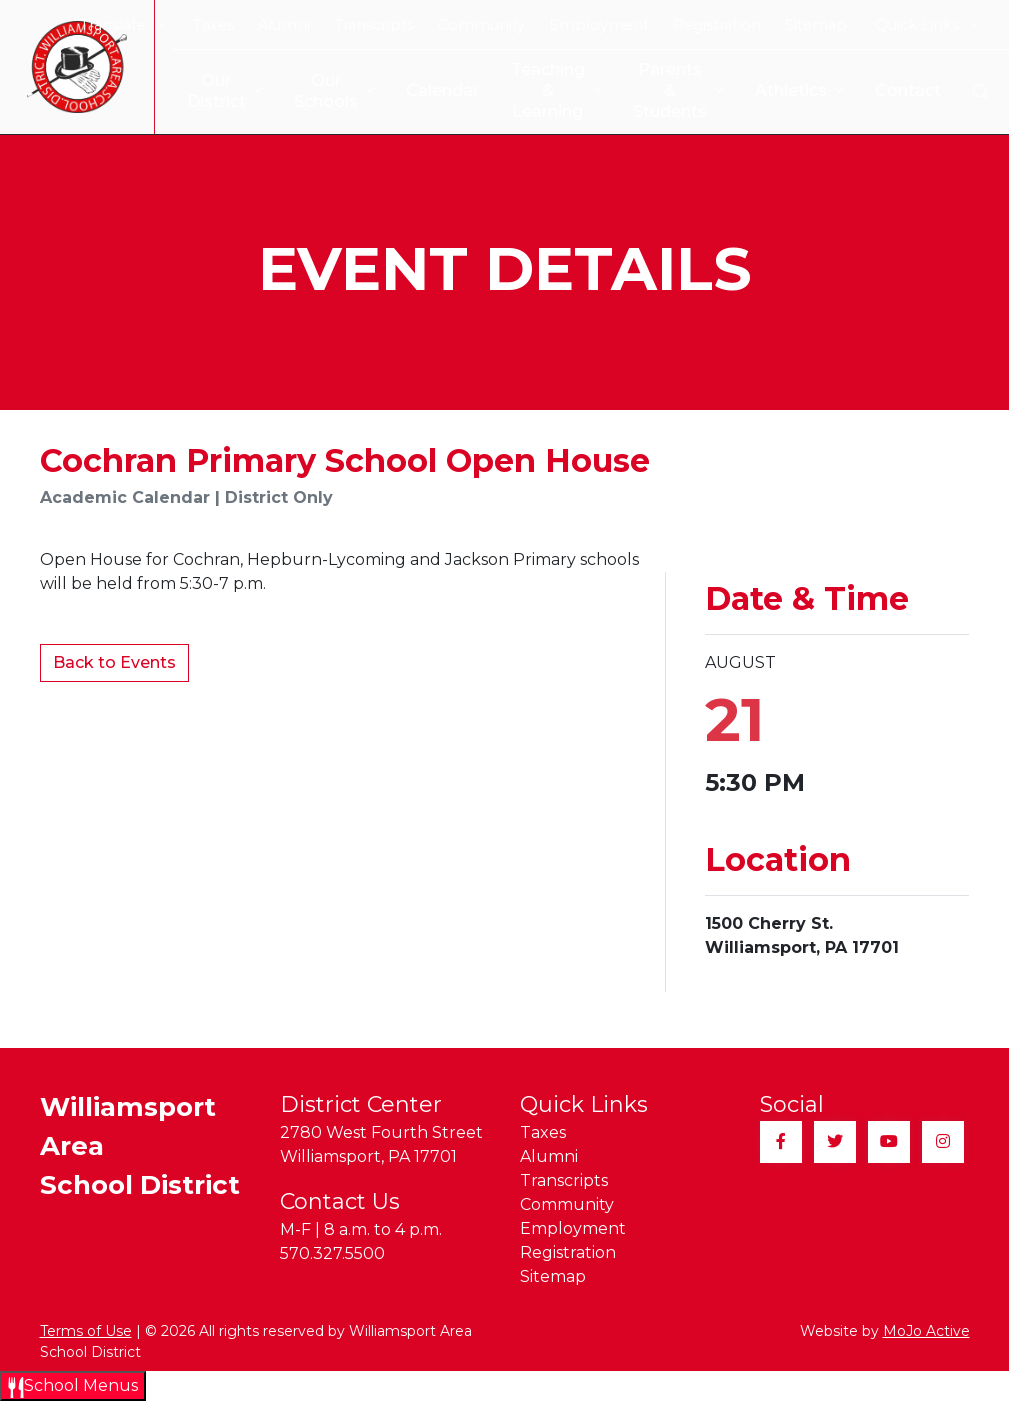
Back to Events (114, 662)
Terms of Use (86, 1331)
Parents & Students (667, 90)
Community (481, 25)
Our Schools (318, 91)
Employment (599, 25)
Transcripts (374, 25)
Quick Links (926, 25)
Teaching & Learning (543, 90)
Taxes (213, 25)
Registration (717, 25)
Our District (208, 91)
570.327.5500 (332, 1253)
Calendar (426, 90)
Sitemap (816, 25)
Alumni (284, 25)
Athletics (788, 91)
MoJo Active (926, 1331)
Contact (897, 90)
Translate (122, 25)
